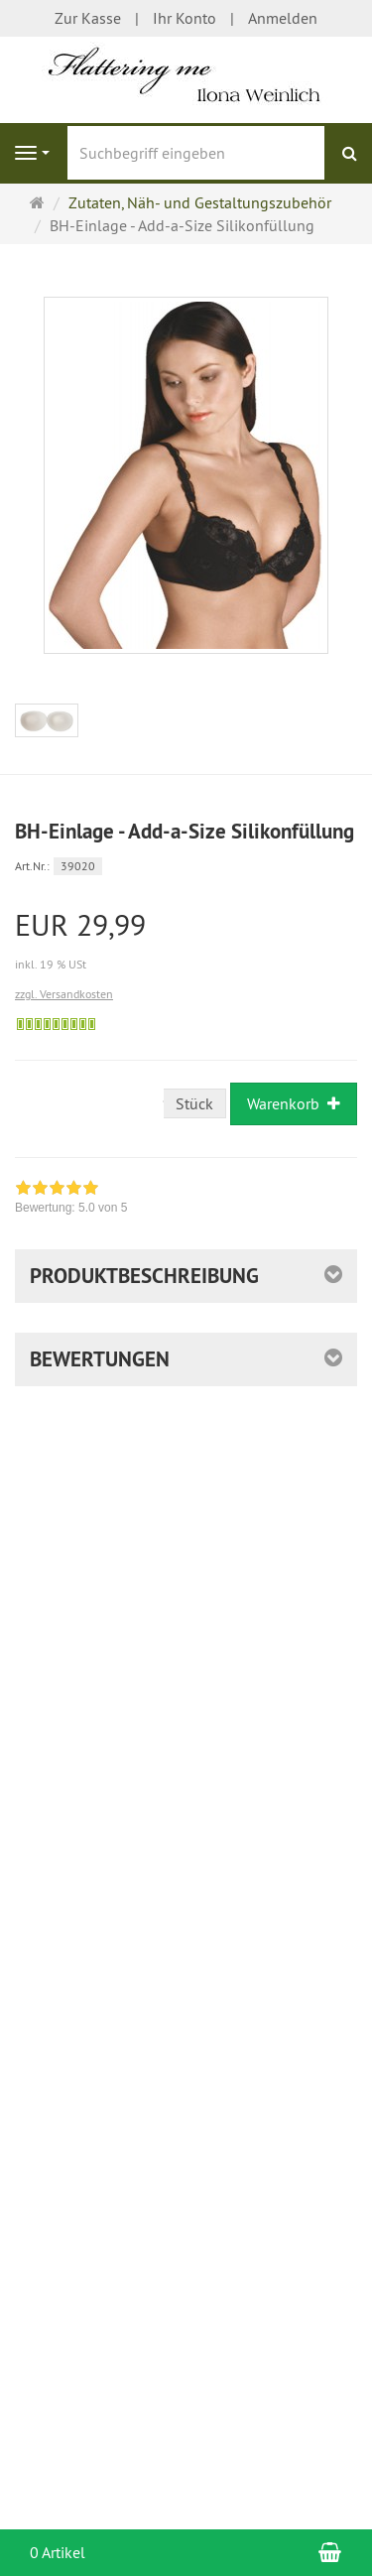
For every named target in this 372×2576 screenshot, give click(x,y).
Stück (194, 1103)
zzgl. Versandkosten (64, 993)
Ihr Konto (184, 18)
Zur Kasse (88, 18)
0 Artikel (57, 2552)
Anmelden (282, 18)
